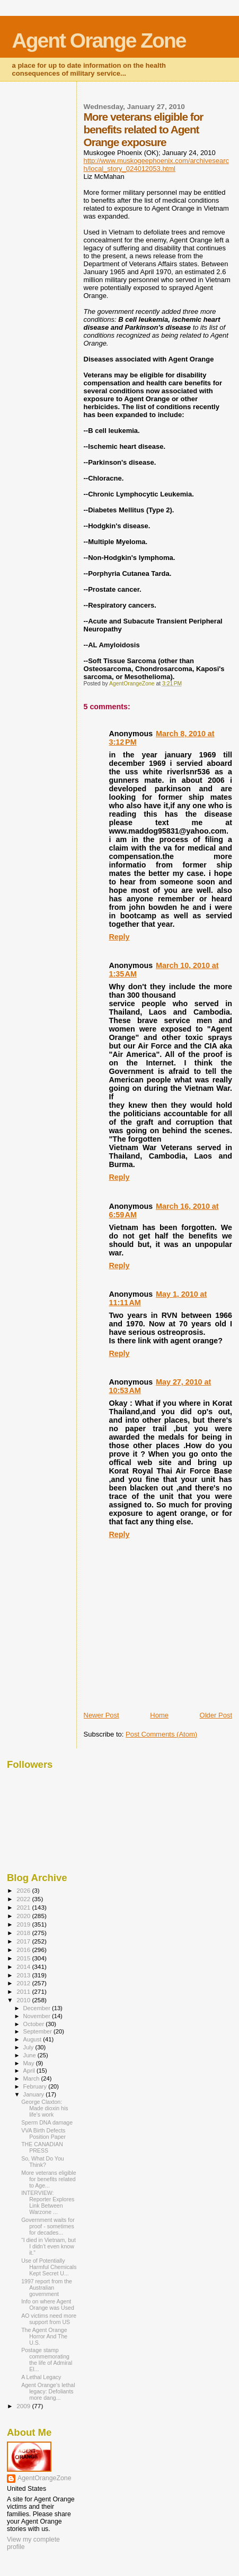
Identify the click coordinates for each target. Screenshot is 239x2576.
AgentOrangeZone (44, 2478)
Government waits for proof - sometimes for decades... (48, 2226)
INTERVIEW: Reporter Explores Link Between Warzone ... (47, 2202)
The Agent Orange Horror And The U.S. (44, 2336)
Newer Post (101, 1715)
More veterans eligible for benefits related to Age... (48, 2179)
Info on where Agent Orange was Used (47, 2304)
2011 (24, 1991)
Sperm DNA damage (47, 2122)
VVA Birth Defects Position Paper (43, 2133)
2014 (24, 1966)
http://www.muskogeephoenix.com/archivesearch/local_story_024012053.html (156, 165)
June (30, 2055)
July (29, 2047)
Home (159, 1715)
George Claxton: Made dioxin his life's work (44, 2108)
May (29, 2063)
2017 (24, 1941)
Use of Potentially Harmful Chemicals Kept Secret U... (48, 2266)
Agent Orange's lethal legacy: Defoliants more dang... (48, 2391)
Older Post (216, 1715)
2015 (24, 1958)
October (34, 2024)
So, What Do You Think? (42, 2161)
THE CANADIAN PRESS (42, 2147)
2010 (24, 1999)
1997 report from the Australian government (46, 2287)
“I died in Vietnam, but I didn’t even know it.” (48, 2246)
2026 (24, 1890)
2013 (24, 1975)
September (38, 2031)
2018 (24, 1932)
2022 (24, 1898)
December (37, 2008)
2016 (24, 1949)
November (37, 2016)
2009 (24, 2405)
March (32, 2078)
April (30, 2070)
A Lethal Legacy (41, 2377)
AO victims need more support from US (48, 2318)
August (33, 2039)
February (36, 2086)
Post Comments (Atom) (161, 1734)
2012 (24, 1983)
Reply (119, 937)
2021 (24, 1907)
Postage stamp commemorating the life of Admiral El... (46, 2359)
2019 (24, 1924)
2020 (24, 1915)
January (34, 2094)
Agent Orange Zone (99, 40)
